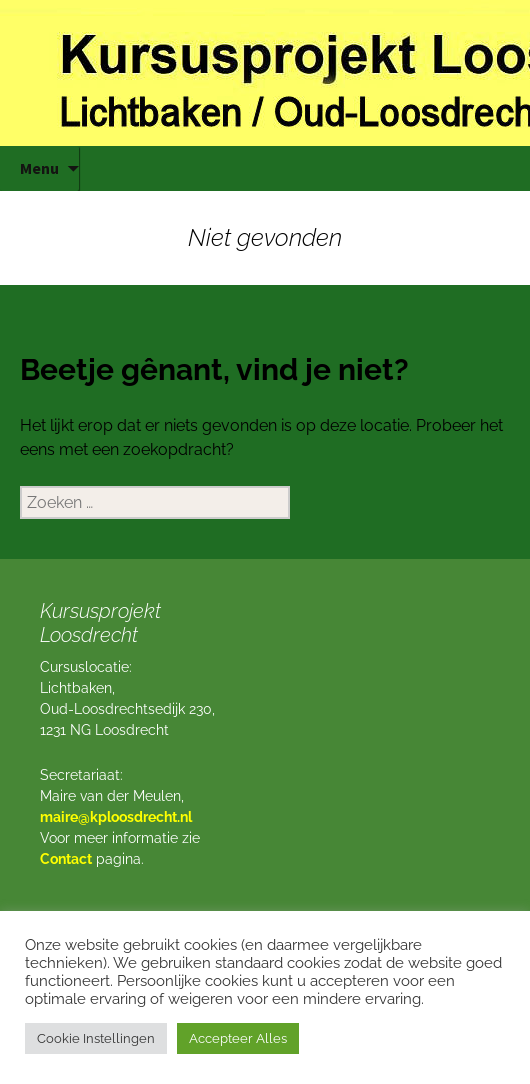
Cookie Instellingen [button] (96, 1038)
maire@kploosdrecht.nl (116, 817)
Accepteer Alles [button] (238, 1038)
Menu (39, 168)
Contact (66, 859)
